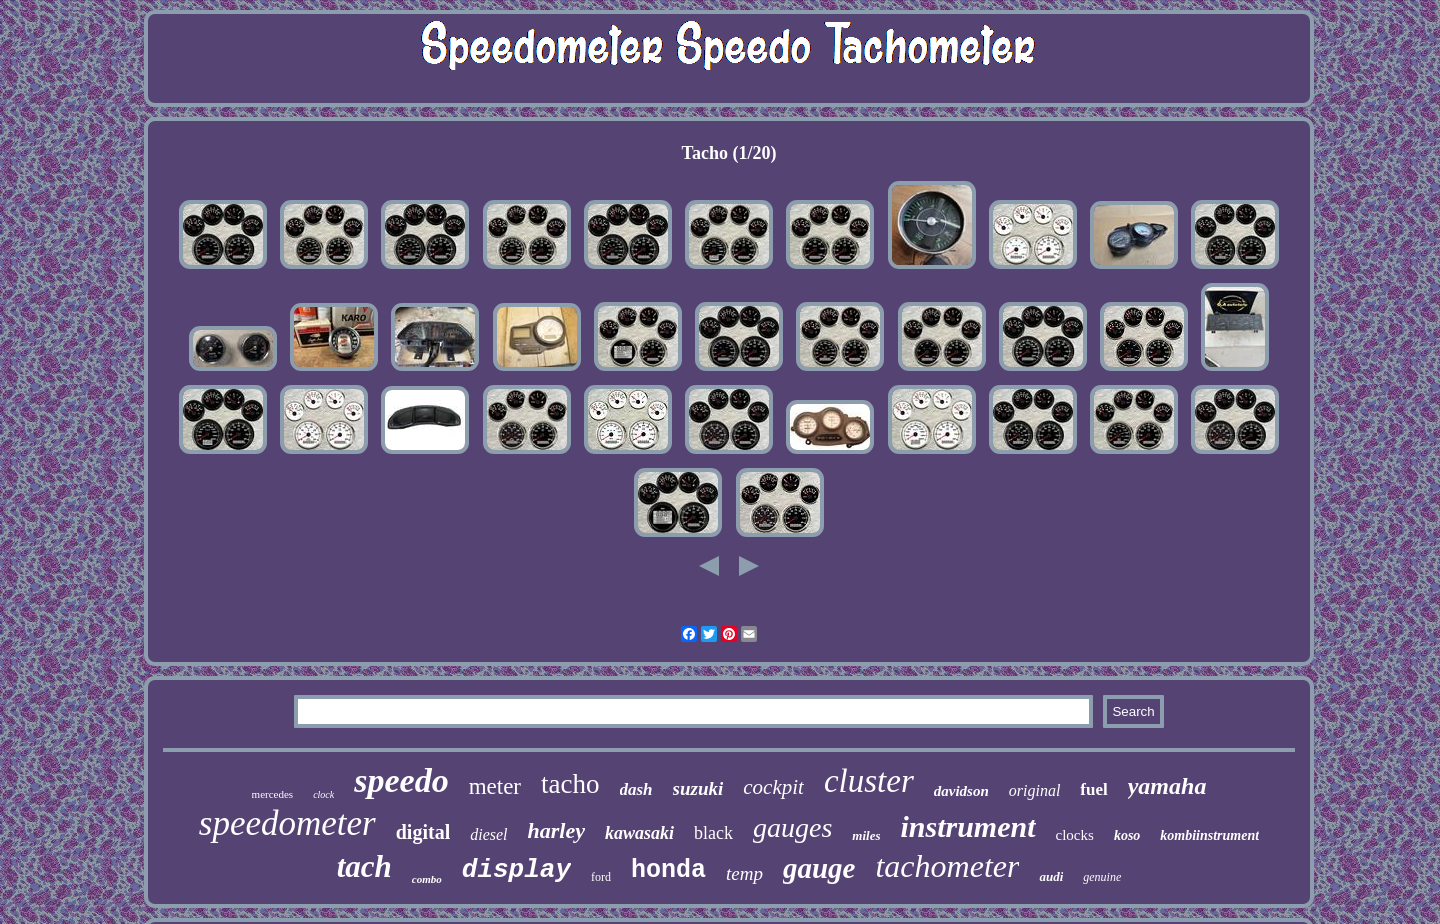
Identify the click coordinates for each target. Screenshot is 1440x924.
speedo (401, 780)
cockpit (773, 787)
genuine (1102, 877)
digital (423, 832)
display (516, 870)
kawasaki (639, 833)
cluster (869, 781)
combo (427, 879)
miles (866, 835)
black (713, 833)
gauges (792, 827)
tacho (570, 784)
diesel (488, 834)
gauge (819, 868)
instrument (967, 826)
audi (1051, 876)
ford (601, 877)
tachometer (947, 866)
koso (1127, 835)
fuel (1093, 789)
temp (744, 873)
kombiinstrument (1209, 835)
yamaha (1167, 786)
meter (495, 786)
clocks (1075, 835)
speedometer (287, 823)
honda (668, 870)
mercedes (273, 794)
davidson (961, 791)
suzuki (698, 788)
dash (636, 789)
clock (323, 794)
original (1035, 790)
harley (556, 830)
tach (364, 866)
